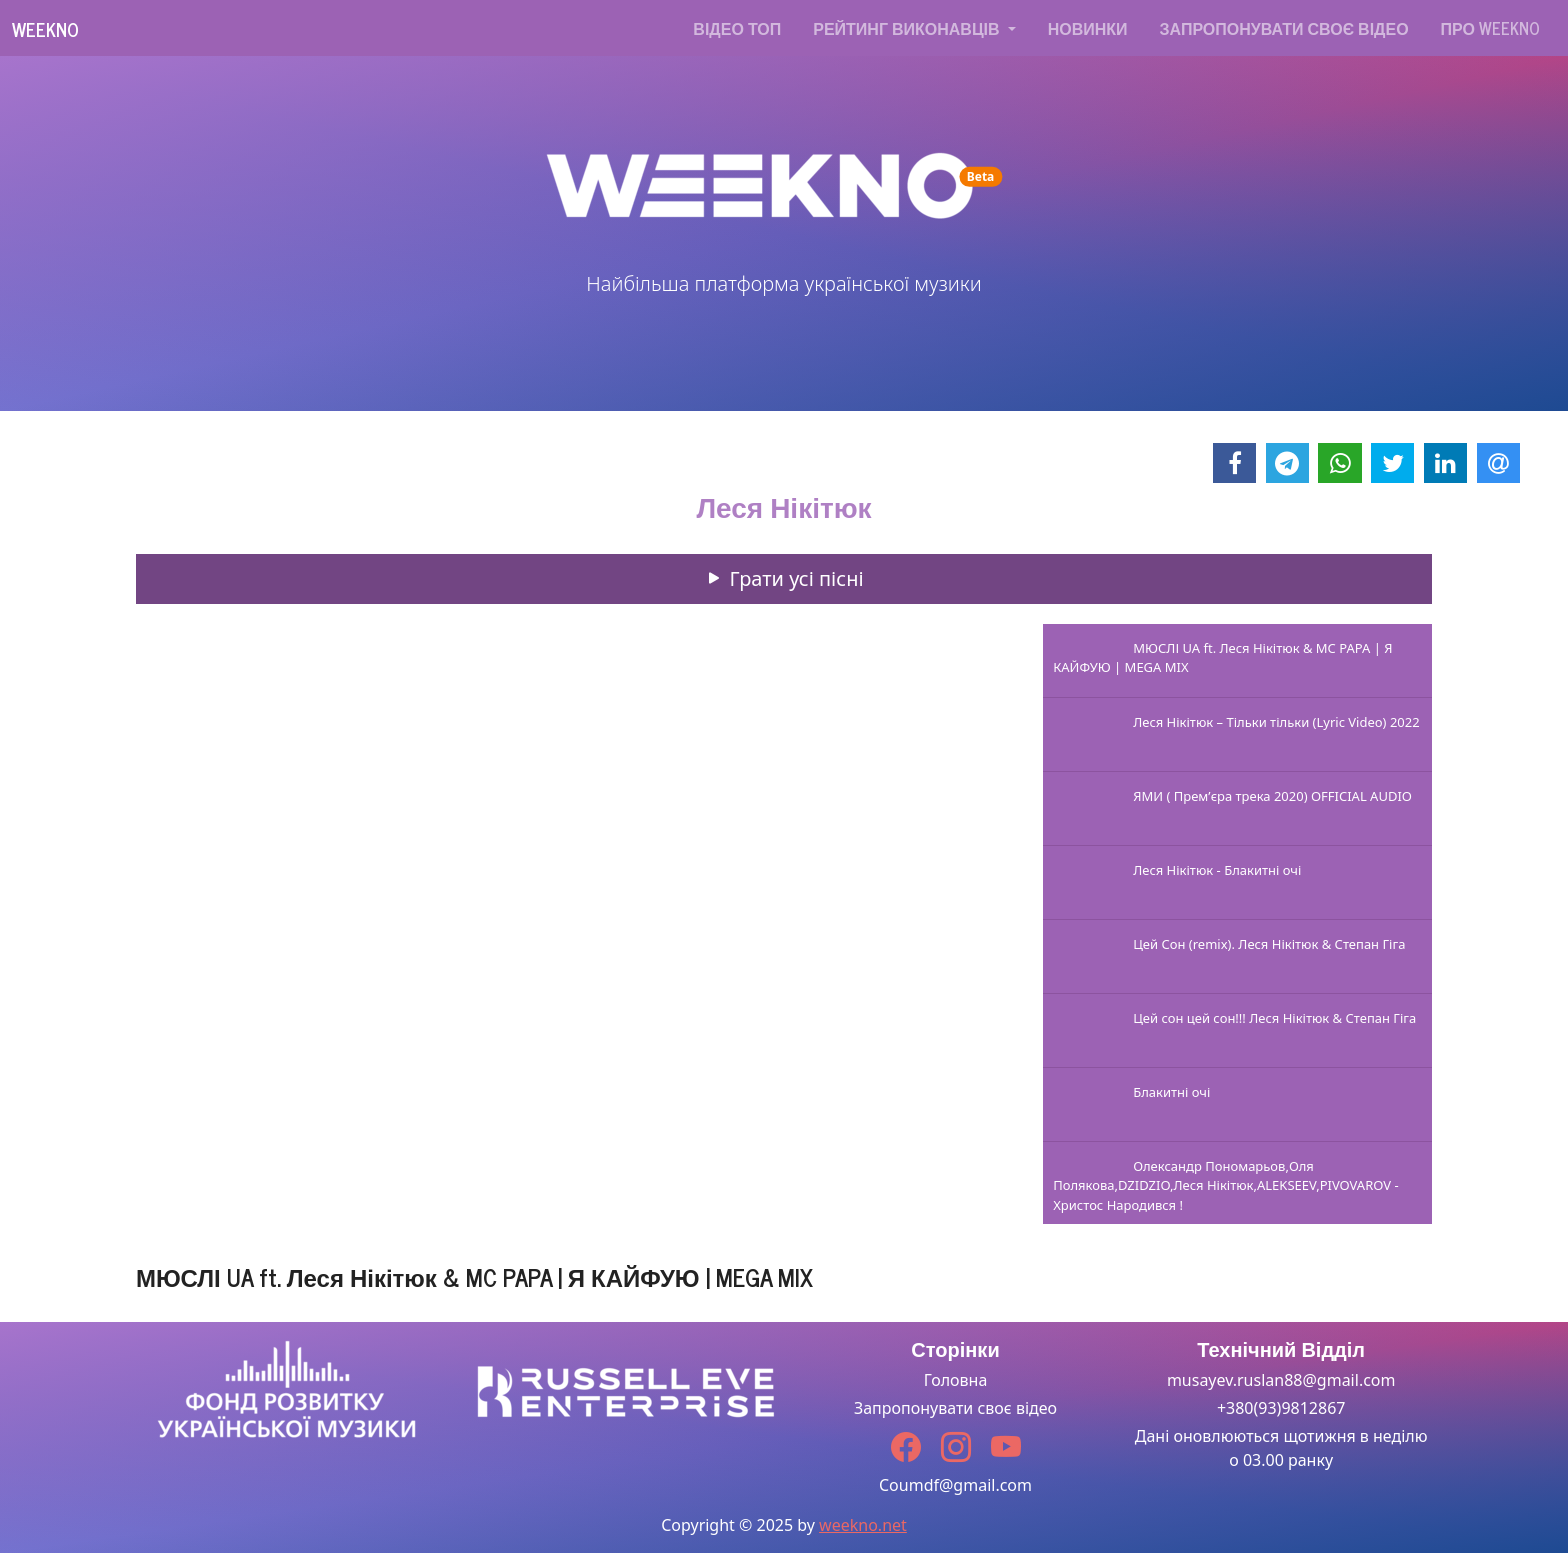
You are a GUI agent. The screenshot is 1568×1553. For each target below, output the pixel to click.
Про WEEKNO (1490, 28)
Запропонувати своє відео (1284, 28)
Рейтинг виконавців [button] (908, 28)
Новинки (1088, 28)
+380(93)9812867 (1281, 1408)
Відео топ (737, 28)
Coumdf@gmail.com (955, 1485)
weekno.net (863, 1525)
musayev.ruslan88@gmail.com (1281, 1380)
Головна (956, 1380)
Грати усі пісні (783, 578)
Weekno (45, 29)
